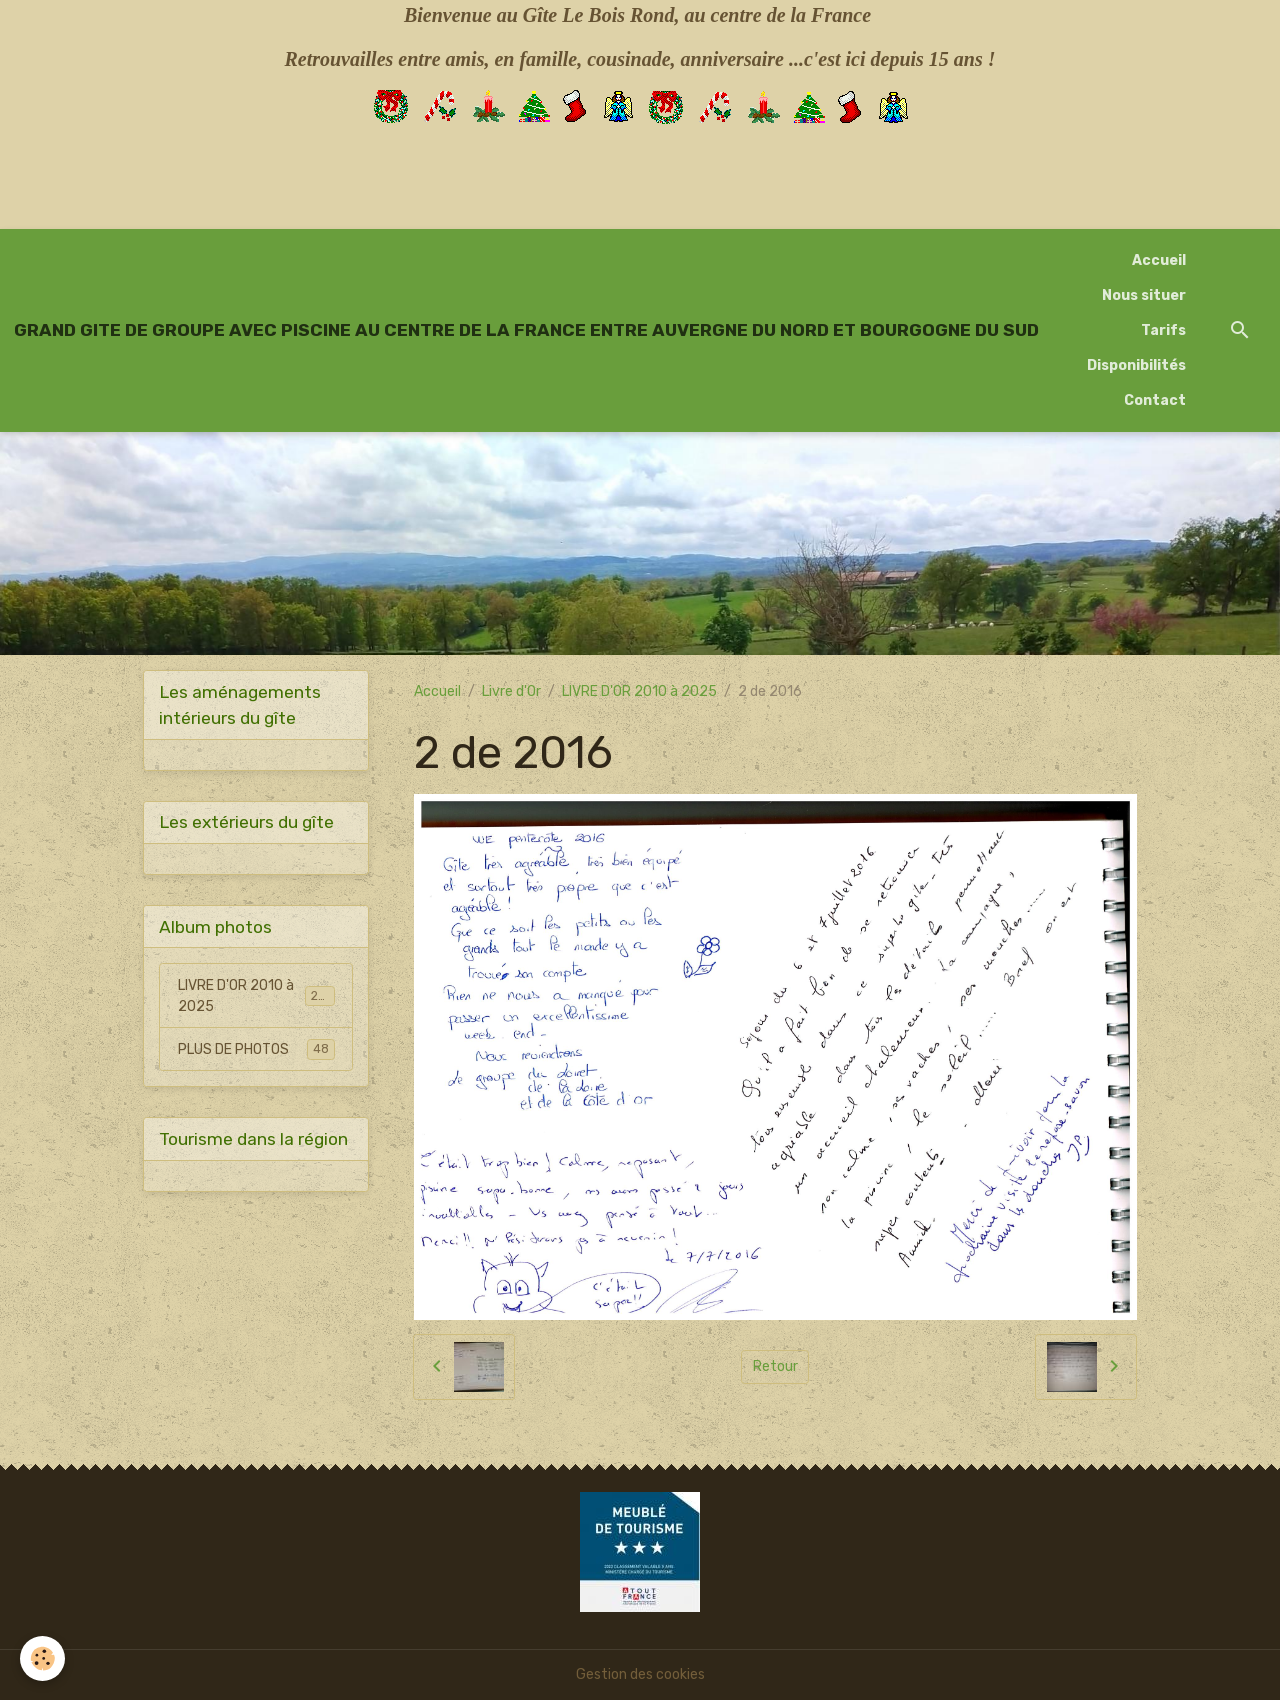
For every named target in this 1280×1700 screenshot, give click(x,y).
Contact (1155, 400)
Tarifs (1163, 330)
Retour (775, 1366)
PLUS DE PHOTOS (256, 1049)
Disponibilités (1136, 365)
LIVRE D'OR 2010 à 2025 (639, 691)
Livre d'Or (511, 691)
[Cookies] (42, 1658)
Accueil (1159, 260)
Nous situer (1144, 295)
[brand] (526, 330)
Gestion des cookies (640, 1674)
